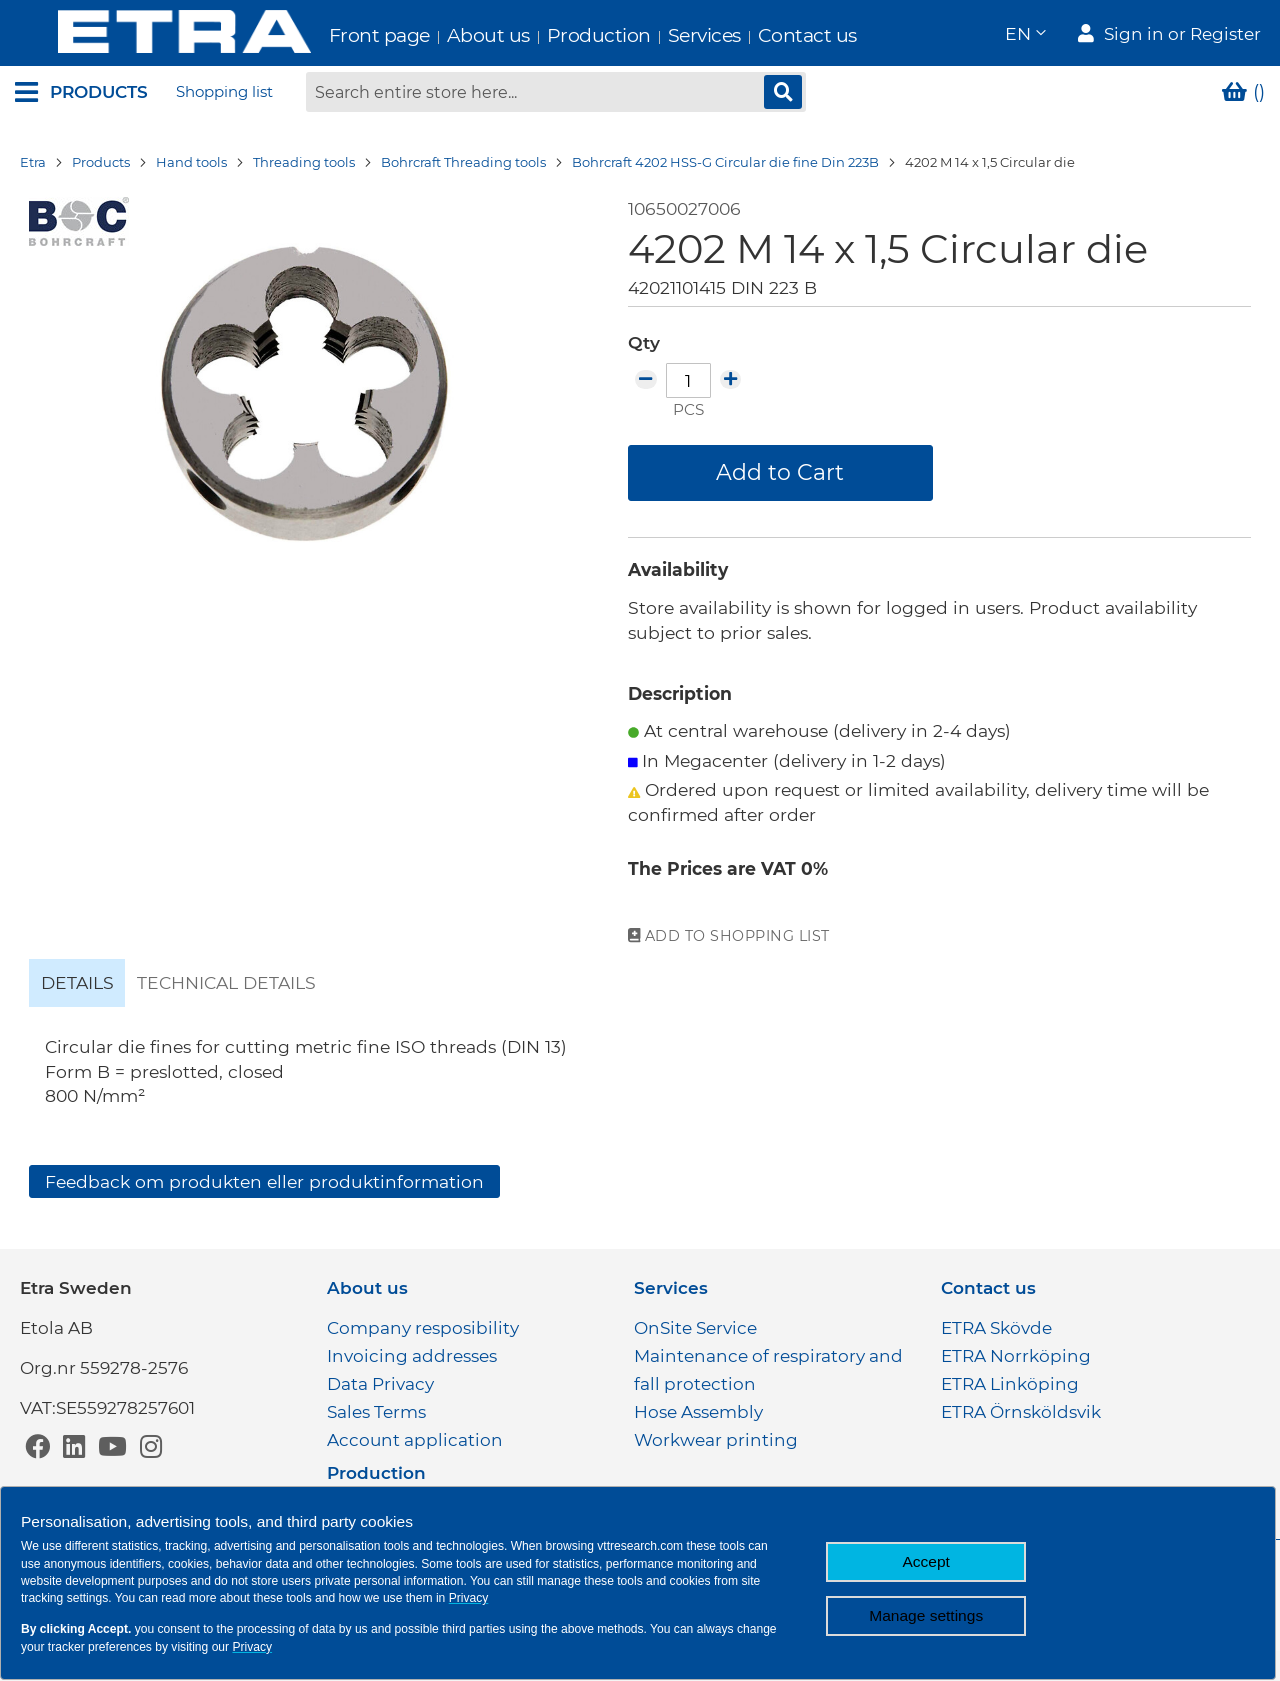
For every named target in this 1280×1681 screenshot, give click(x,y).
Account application (415, 1440)
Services (661, 35)
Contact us (764, 35)
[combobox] (556, 95)
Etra (33, 165)
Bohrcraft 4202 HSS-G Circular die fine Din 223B (725, 165)
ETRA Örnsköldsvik (1021, 1412)
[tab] (77, 985)
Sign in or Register (1182, 36)
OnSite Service (695, 1328)
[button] (1024, 35)
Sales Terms (376, 1412)
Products (101, 165)
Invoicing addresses (412, 1356)
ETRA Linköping (1010, 1384)
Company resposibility (423, 1328)
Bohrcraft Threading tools (463, 165)
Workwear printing (716, 1440)
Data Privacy (380, 1384)
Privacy (469, 1598)
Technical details (226, 984)
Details (77, 984)
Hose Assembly (698, 1412)
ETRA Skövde (996, 1328)
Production (556, 35)
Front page (336, 35)
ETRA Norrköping (1016, 1356)
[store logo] (141, 34)
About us (445, 35)
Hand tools (191, 165)
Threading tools (304, 165)
